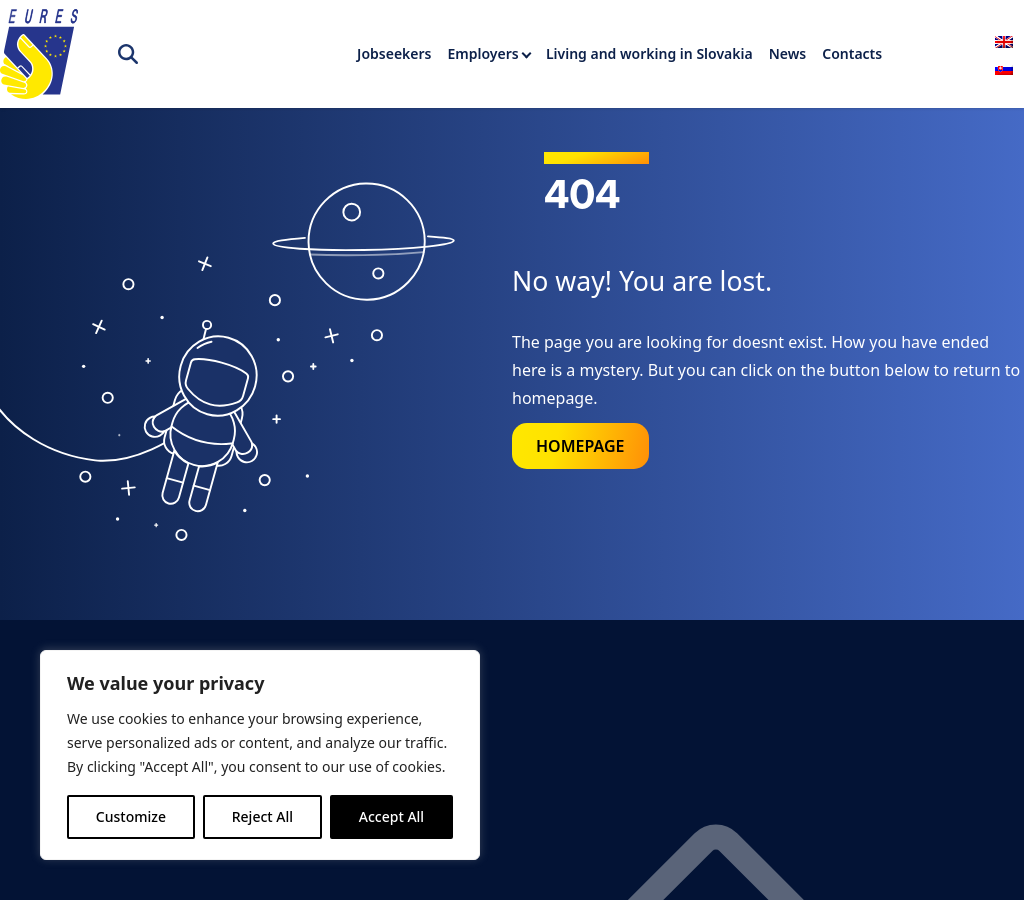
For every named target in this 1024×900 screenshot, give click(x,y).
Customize (131, 816)
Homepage (580, 446)
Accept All (391, 816)
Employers (483, 53)
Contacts (852, 53)
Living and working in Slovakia (649, 53)
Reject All (262, 816)
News (788, 53)
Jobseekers (394, 53)
